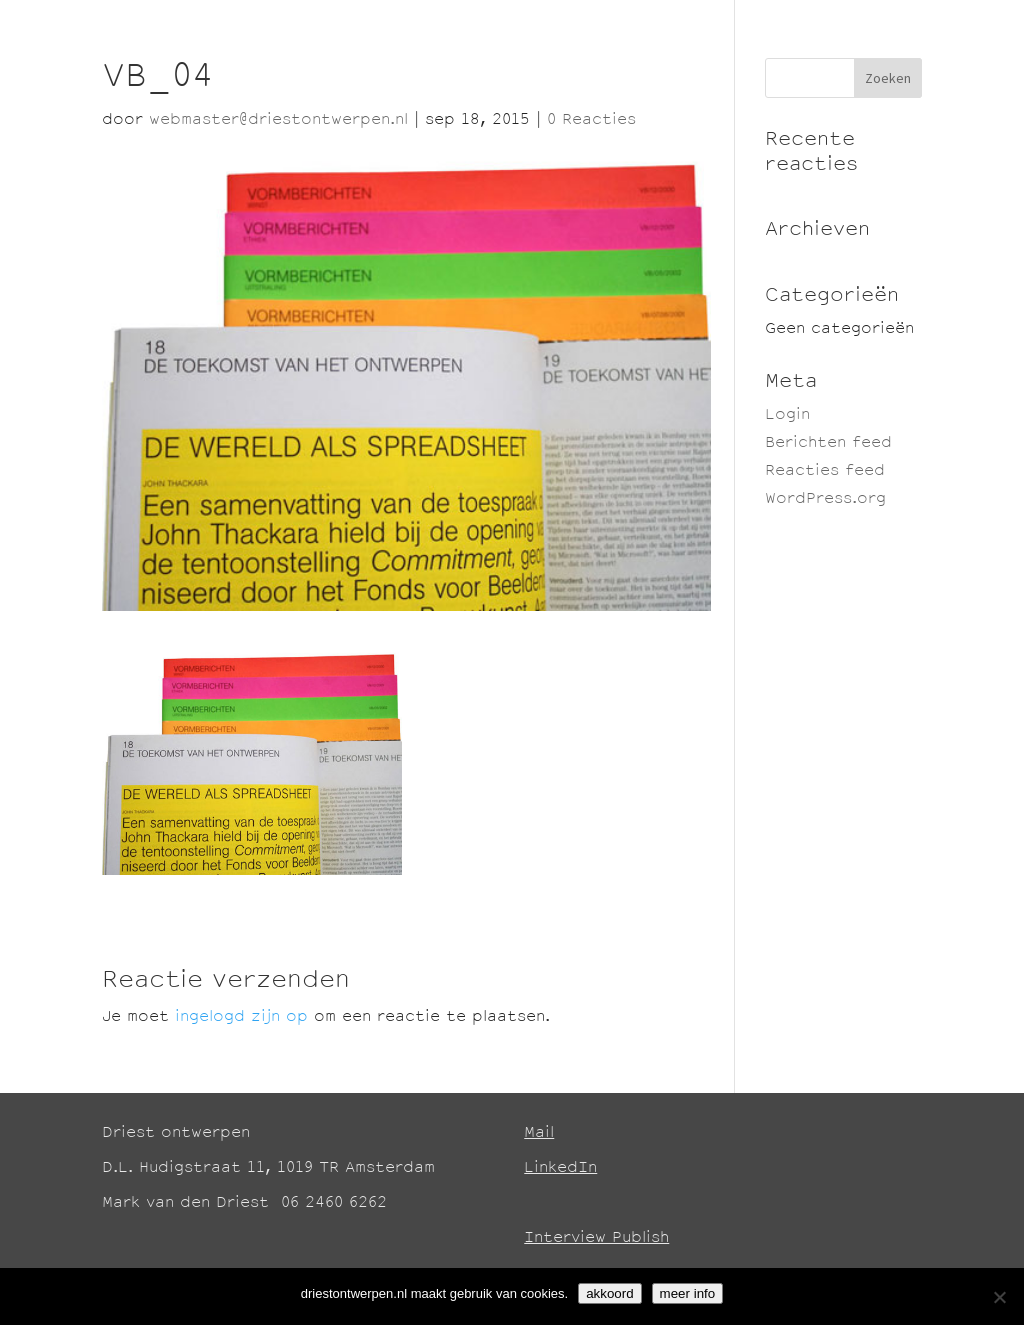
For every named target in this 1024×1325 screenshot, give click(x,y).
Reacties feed (825, 471)
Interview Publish (596, 1238)
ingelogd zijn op (241, 1017)
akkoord (609, 1293)
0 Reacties (591, 120)
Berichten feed (828, 443)
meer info (688, 1293)
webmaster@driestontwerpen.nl (278, 120)
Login (787, 415)
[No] (999, 1297)
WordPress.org (825, 499)
